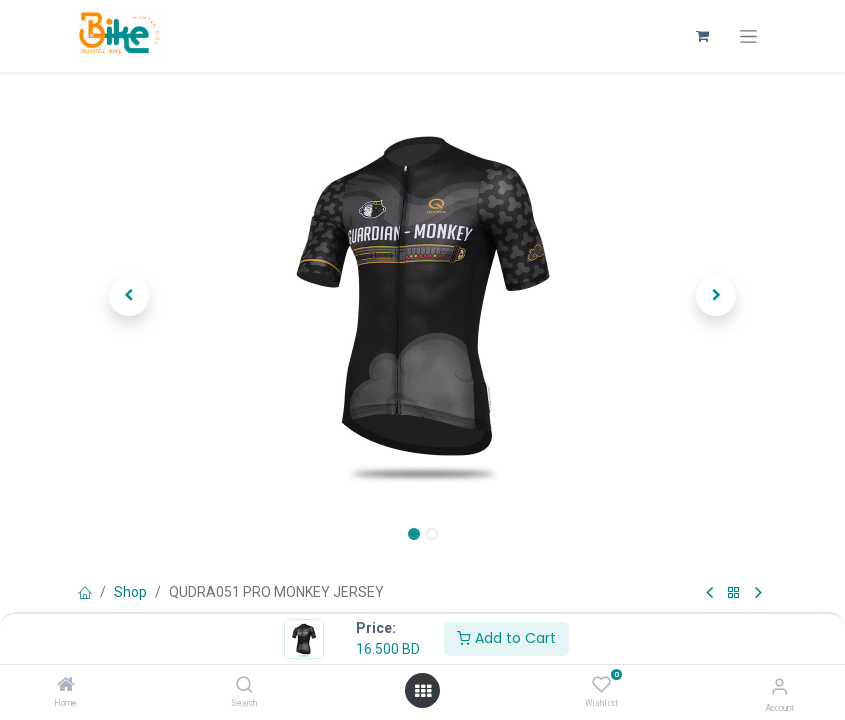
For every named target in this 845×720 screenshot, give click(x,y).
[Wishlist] (601, 685)
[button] (130, 296)
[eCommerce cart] (703, 36)
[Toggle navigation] (748, 36)
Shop (130, 592)
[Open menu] (423, 691)
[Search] (244, 686)
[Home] (66, 686)
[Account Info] (779, 686)
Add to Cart (506, 638)
